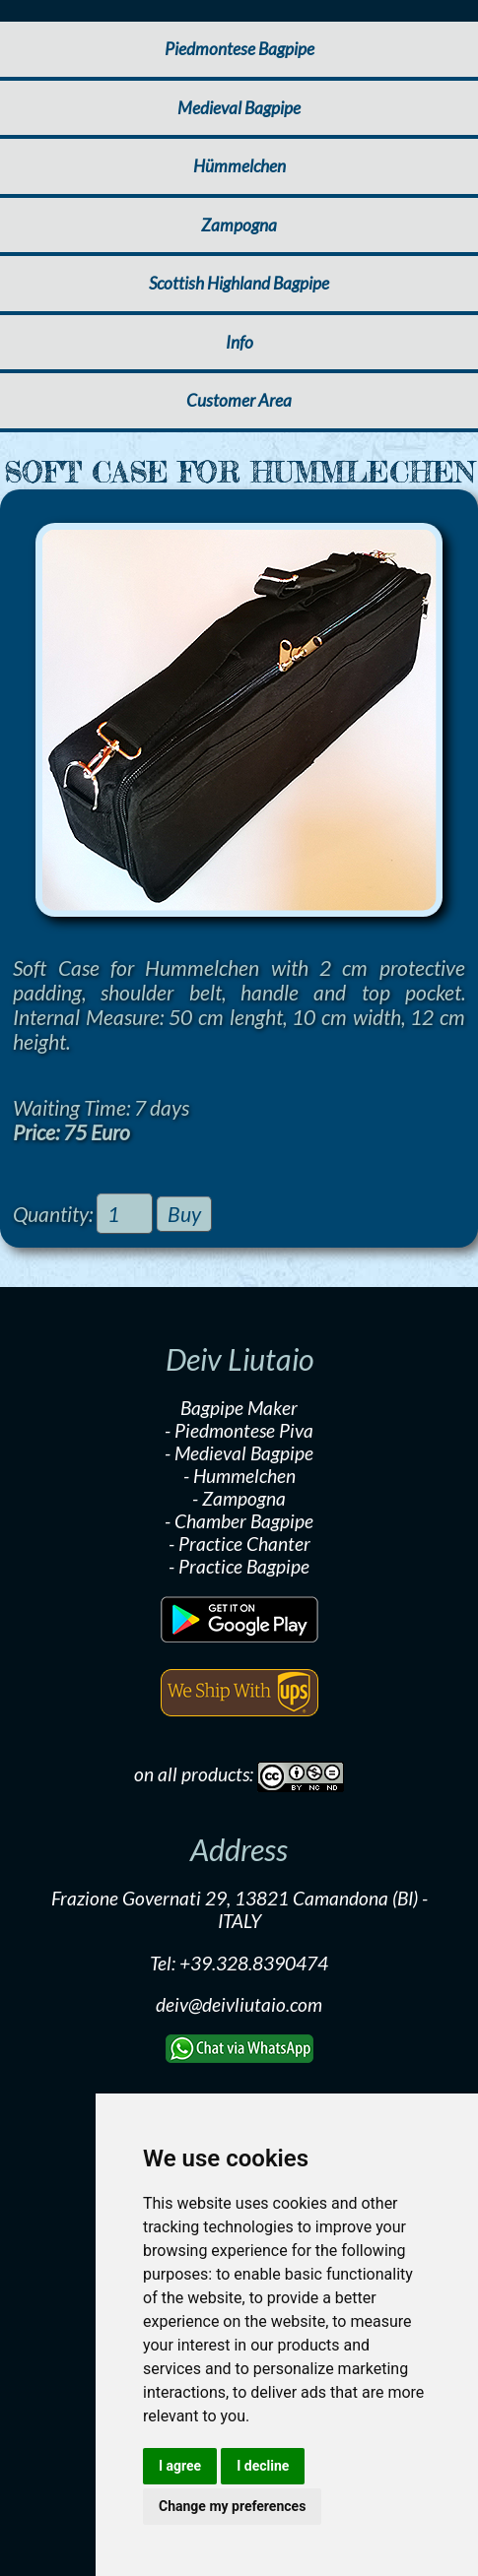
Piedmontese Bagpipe (239, 48)
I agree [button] (180, 2466)
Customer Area (239, 400)
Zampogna (239, 225)
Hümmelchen (239, 166)
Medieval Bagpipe (239, 107)
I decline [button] (263, 2466)
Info (239, 342)
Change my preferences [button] (232, 2506)
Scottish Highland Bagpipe (239, 283)
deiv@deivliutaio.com (239, 2004)
